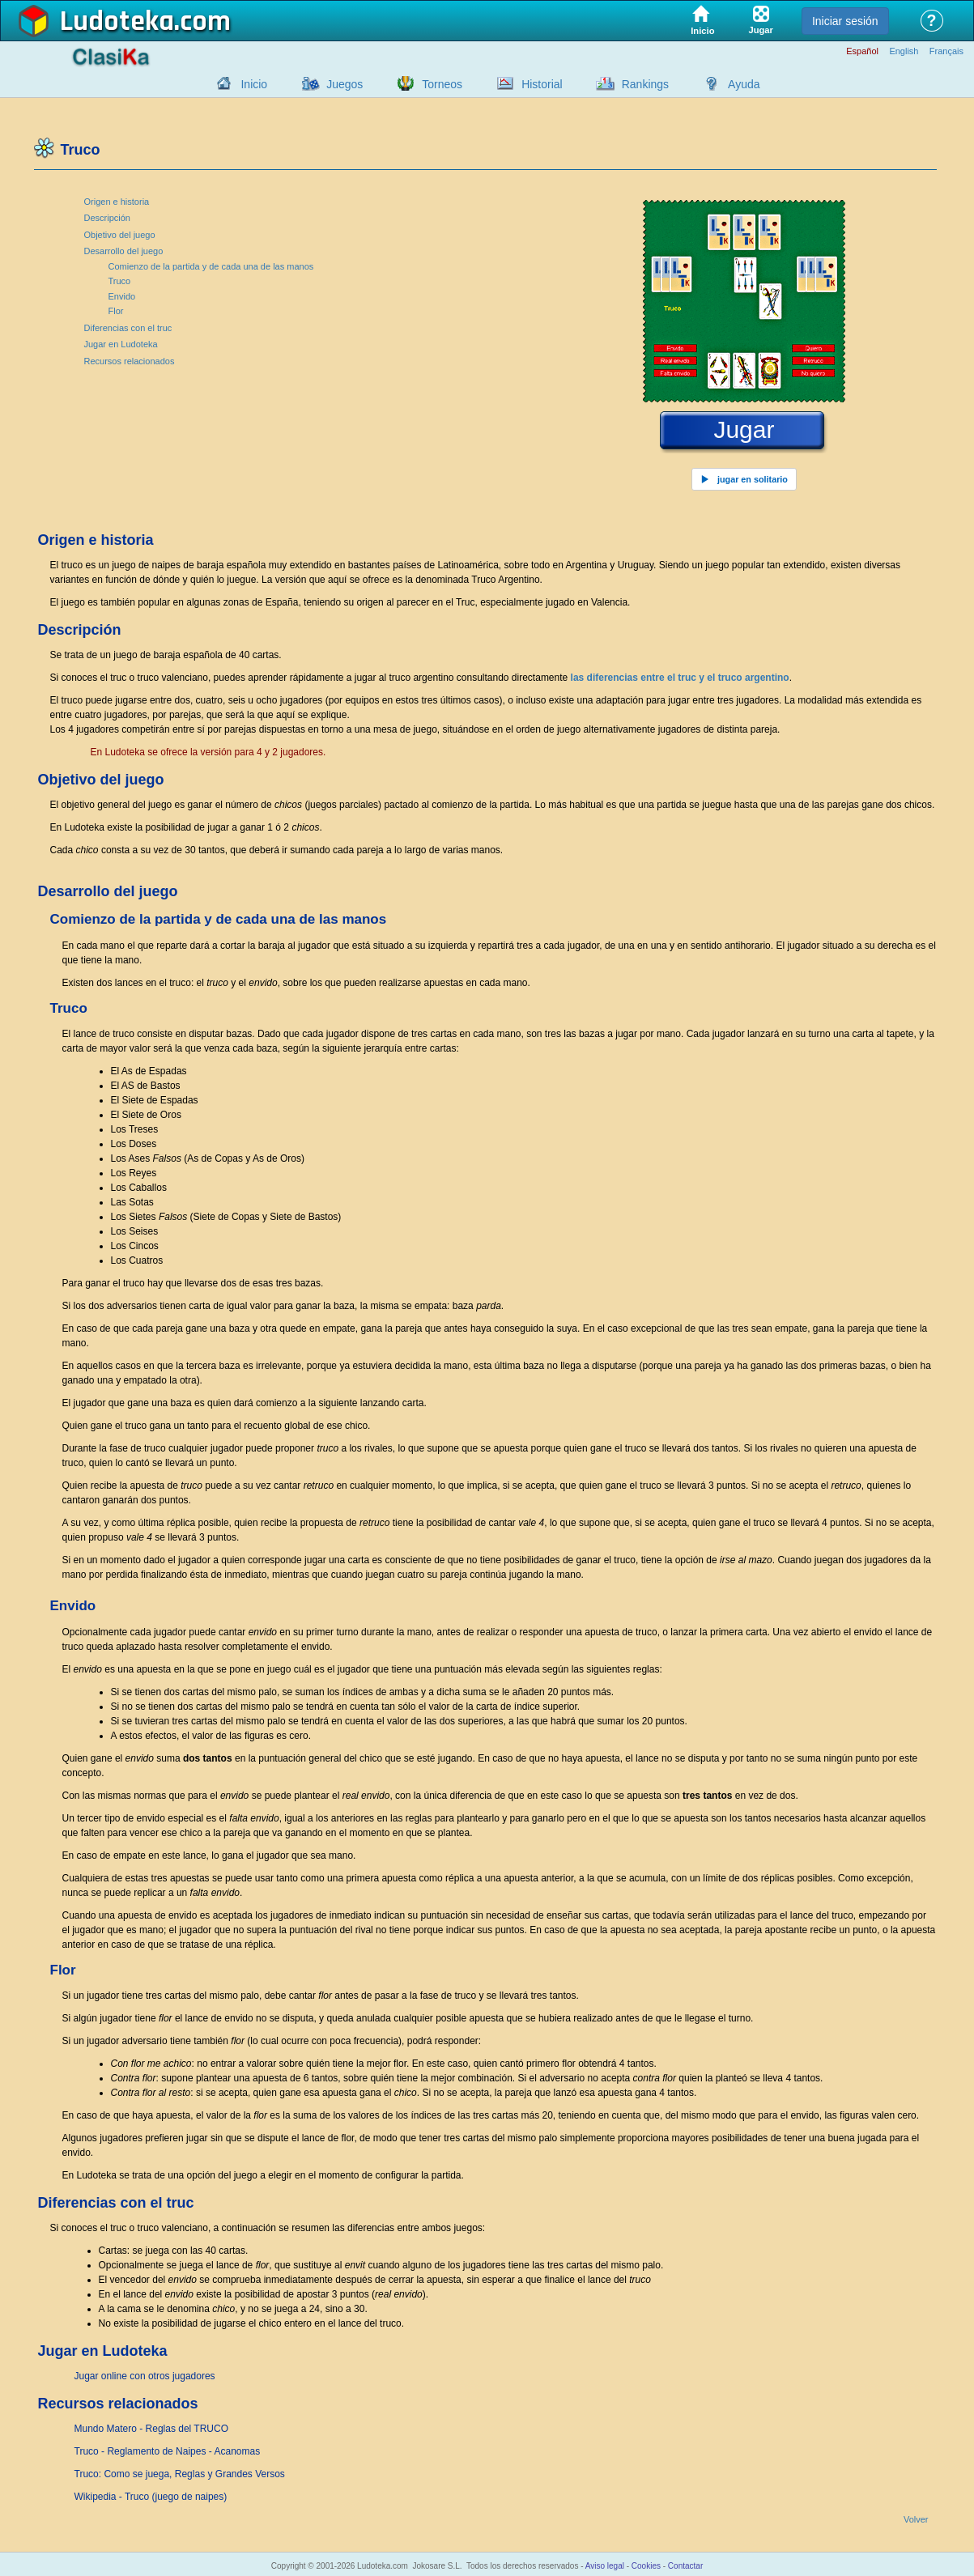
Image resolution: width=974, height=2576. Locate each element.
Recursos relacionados (129, 361)
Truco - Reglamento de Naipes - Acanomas (167, 2451)
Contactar (685, 2565)
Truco (119, 281)
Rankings (645, 84)
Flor (116, 311)
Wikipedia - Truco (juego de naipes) (151, 2496)
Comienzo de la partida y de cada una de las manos (211, 266)
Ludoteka (117, 21)
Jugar (743, 430)
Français (946, 51)
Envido (122, 296)
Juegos (344, 84)
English (903, 51)
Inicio (253, 84)
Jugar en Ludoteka (121, 344)
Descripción (107, 218)
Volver (916, 2519)
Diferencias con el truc (128, 328)
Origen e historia (117, 201)
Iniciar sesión (845, 21)
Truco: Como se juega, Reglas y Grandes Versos (179, 2474)
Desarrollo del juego (124, 251)
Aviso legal (604, 2565)
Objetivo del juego (119, 235)
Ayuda (743, 84)
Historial (542, 84)
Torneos (442, 84)
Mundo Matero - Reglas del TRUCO (151, 2428)
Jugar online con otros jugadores (144, 2376)
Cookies (646, 2565)
